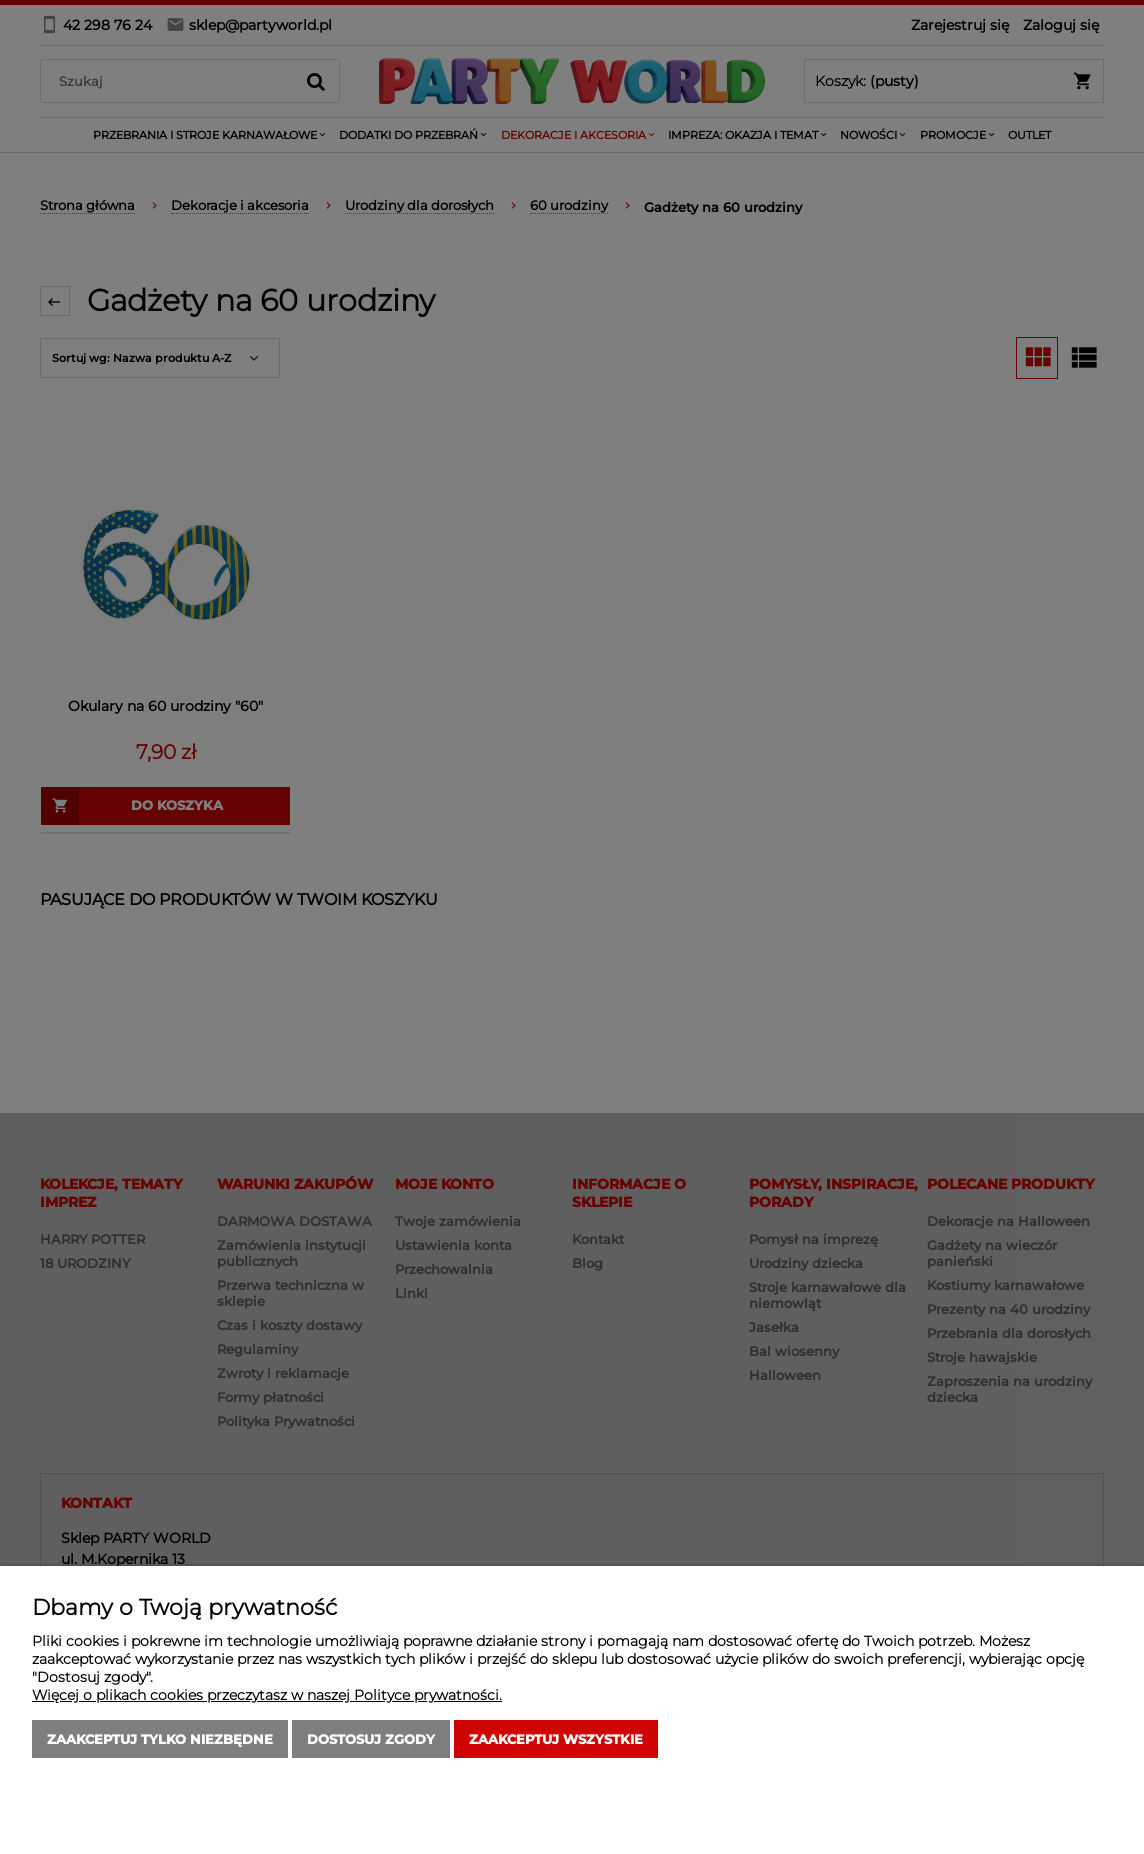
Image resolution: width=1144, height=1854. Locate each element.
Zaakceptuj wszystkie (556, 1739)
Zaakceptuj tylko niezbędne (160, 1739)
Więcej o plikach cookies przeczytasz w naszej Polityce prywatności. (267, 1695)
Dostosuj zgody (371, 1739)
